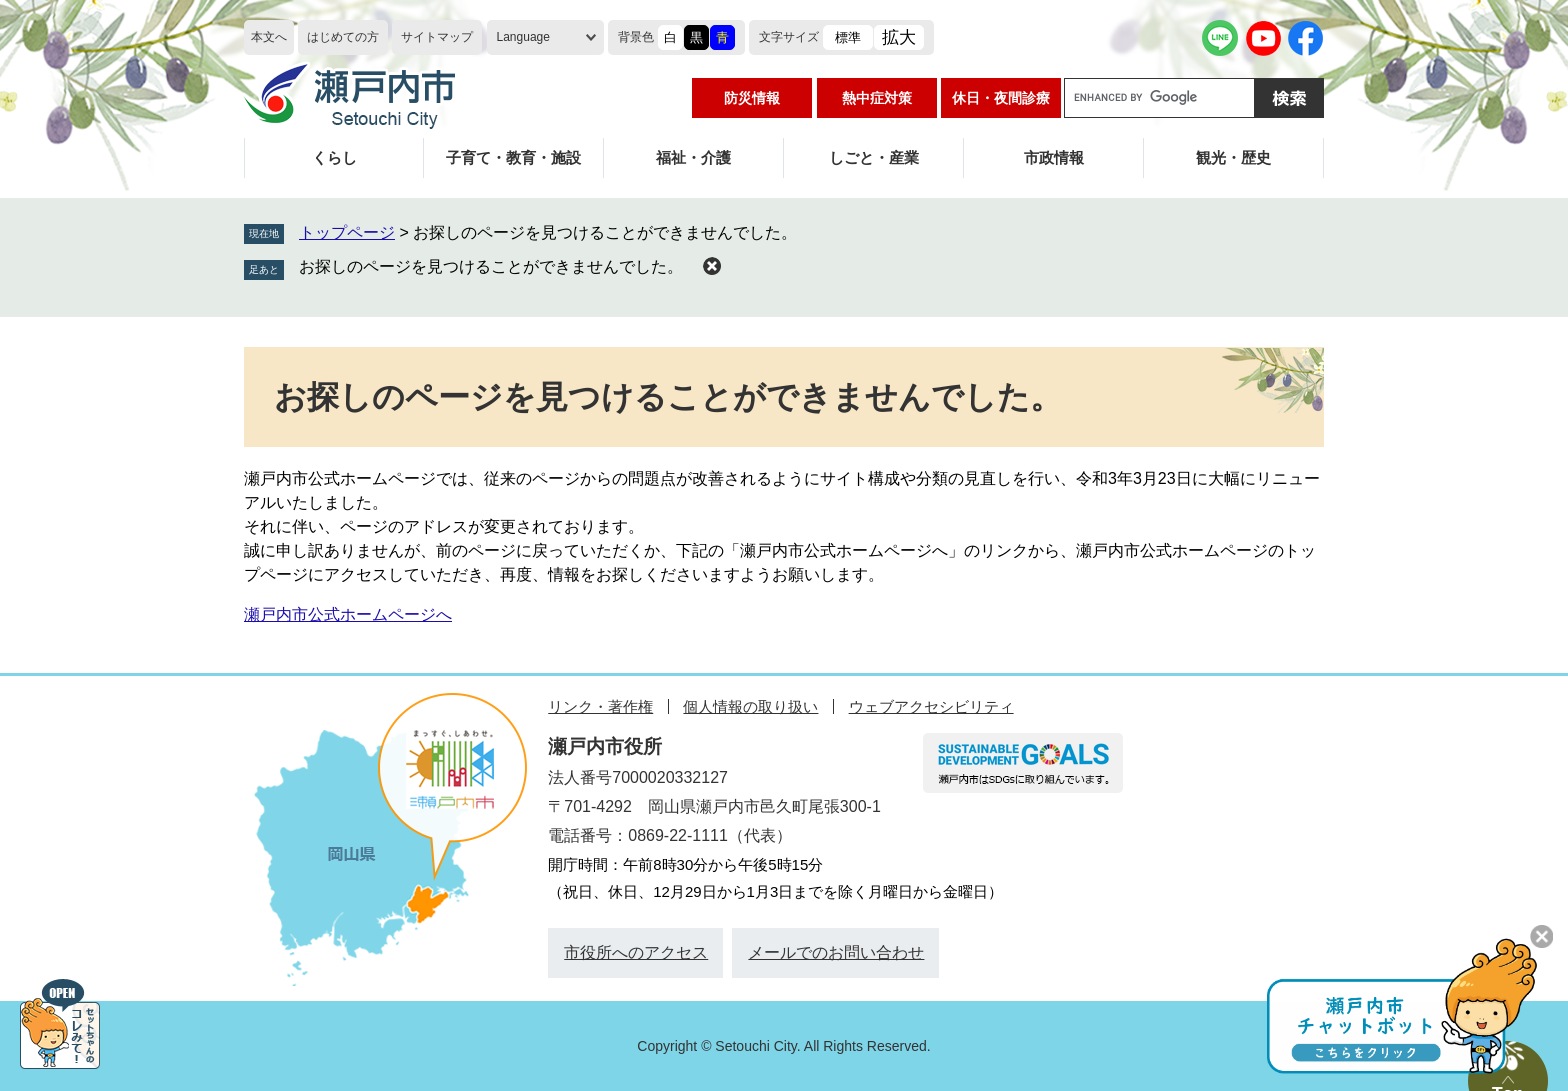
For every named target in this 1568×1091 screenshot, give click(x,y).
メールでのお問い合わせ (836, 952)
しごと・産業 (874, 157)
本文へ (269, 37)
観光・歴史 (1233, 157)
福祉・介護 (693, 157)
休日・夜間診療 (1001, 98)
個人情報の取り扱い (750, 706)
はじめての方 (343, 37)
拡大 (899, 37)
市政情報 (1054, 157)
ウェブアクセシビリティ (931, 706)
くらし (334, 157)
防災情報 (752, 98)
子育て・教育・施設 (513, 157)
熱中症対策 (877, 98)
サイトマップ (437, 37)
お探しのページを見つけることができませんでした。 (491, 266)
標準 (848, 37)
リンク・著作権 (600, 706)
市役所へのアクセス (636, 952)
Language (523, 37)
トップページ (347, 232)
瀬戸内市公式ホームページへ (348, 614)
